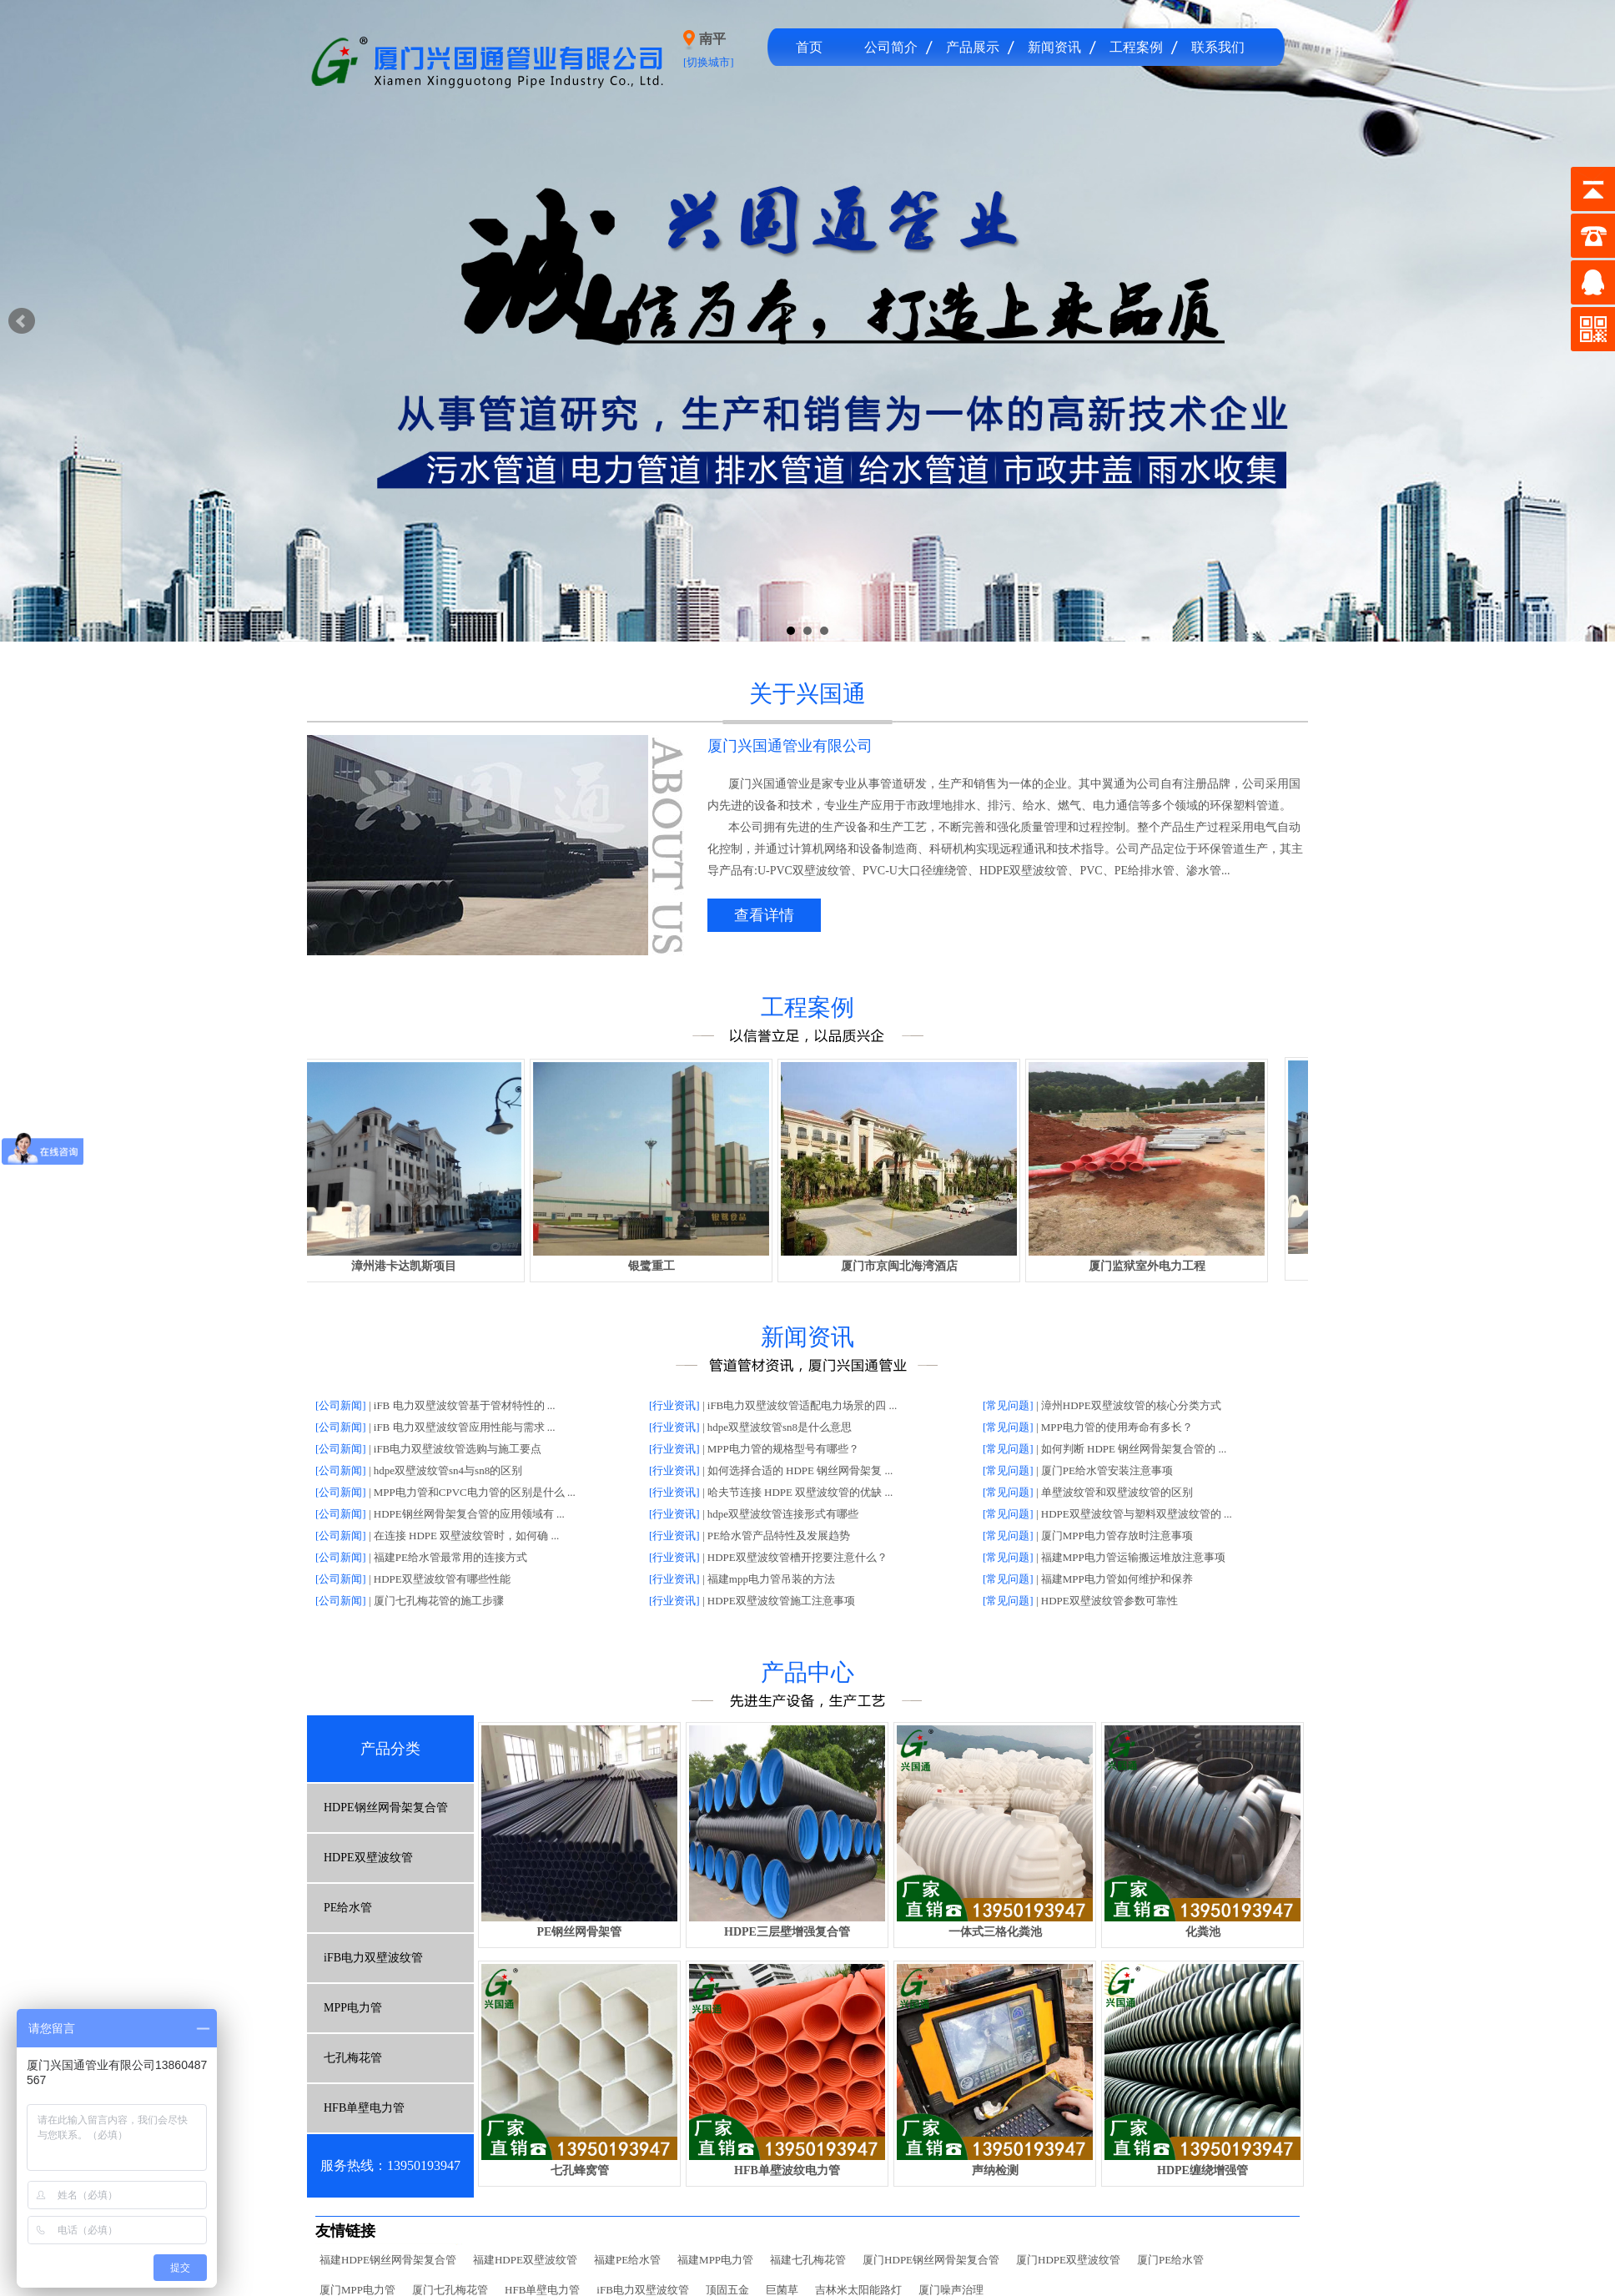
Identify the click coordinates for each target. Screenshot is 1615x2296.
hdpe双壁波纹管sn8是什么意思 (779, 1427)
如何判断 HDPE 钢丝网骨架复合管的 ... (1133, 1449)
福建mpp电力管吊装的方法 (771, 1579)
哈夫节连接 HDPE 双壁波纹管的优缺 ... (800, 1492)
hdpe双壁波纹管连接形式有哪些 (782, 1514)
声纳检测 (995, 2170)
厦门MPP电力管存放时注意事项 (1117, 1535)
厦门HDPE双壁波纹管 (1068, 2259)
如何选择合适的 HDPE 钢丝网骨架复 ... (800, 1470)
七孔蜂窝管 (580, 2170)
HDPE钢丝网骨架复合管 (386, 1807)
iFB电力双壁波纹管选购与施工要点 (458, 1449)
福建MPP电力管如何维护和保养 (1117, 1579)
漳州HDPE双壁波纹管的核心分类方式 (1131, 1405)
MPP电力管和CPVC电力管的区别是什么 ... (475, 1492)
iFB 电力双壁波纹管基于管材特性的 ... (465, 1405)
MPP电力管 (353, 2007)
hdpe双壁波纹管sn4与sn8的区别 (448, 1470)
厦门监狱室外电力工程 (1154, 1266)
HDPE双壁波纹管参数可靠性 (1109, 1600)
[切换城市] (708, 62)
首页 (809, 47)
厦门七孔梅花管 (450, 2289)
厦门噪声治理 (951, 2289)
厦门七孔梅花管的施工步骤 (439, 1600)
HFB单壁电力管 (364, 2108)
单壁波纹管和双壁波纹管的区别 (1117, 1492)
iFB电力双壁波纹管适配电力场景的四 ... (802, 1405)
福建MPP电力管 (715, 2259)
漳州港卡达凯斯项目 (411, 1266)
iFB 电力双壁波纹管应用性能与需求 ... (465, 1427)
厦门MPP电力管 (357, 2289)
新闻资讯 (1054, 47)
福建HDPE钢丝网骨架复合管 (387, 2259)
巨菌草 (782, 2289)
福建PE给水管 (627, 2259)
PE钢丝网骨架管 (579, 1932)
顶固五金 (727, 2289)
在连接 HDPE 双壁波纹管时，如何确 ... (466, 1535)
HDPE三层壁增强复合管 (787, 1932)
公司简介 (891, 47)
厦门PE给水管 (1170, 2259)
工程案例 (1136, 47)
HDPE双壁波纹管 (368, 1857)
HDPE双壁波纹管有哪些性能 (442, 1579)
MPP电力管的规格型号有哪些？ (783, 1449)
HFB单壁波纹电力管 (787, 2170)
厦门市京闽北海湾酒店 (906, 1266)
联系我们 (1218, 47)
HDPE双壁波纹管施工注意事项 (781, 1600)
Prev (21, 321)
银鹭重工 (659, 1266)
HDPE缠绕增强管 (1202, 2170)
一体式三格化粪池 (995, 1932)
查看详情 (764, 915)
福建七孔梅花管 (808, 2259)
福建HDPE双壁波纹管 (525, 2259)
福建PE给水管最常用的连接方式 (450, 1557)
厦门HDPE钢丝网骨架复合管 (931, 2259)
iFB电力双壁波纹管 (373, 1957)
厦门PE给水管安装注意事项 (1107, 1470)
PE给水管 (348, 1907)
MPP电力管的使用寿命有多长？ (1117, 1427)
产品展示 (972, 47)
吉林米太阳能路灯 (858, 2289)
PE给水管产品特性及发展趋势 (778, 1535)
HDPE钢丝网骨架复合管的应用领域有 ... (469, 1514)
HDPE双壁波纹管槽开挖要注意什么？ (797, 1557)
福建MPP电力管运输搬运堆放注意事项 (1133, 1557)
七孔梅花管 (353, 2058)
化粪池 (1202, 1932)
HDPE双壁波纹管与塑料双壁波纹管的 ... (1136, 1514)
